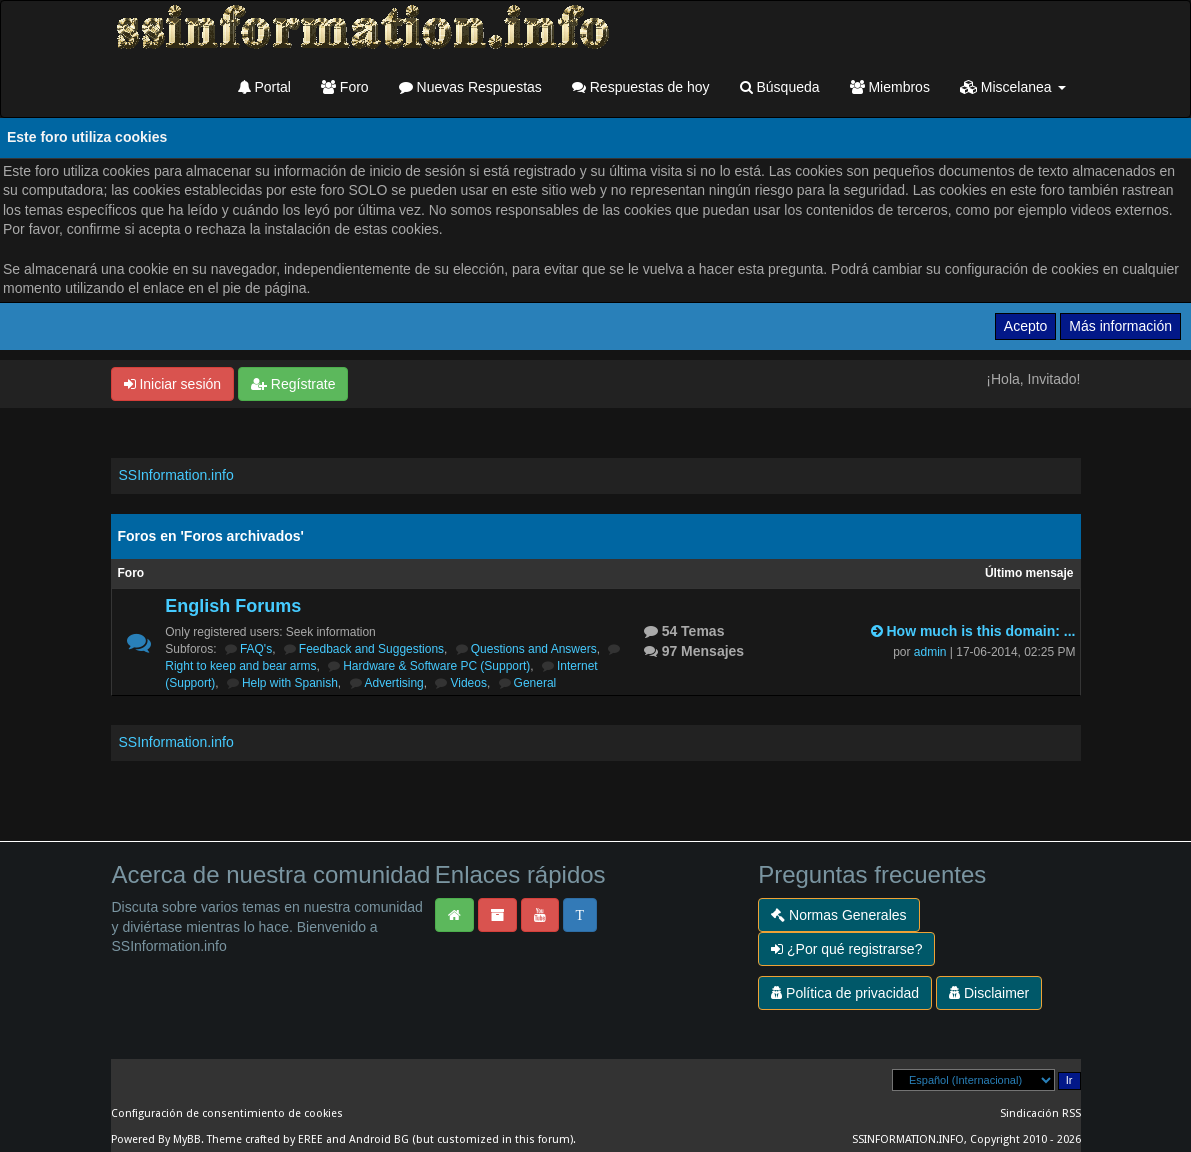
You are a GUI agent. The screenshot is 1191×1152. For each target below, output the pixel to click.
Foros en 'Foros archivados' (211, 536)
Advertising (394, 683)
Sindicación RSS (1040, 1113)
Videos (468, 683)
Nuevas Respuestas (470, 87)
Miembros (890, 87)
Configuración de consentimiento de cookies (227, 1113)
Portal (264, 87)
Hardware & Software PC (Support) (436, 666)
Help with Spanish (290, 683)
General (535, 683)
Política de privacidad (845, 993)
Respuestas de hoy (641, 87)
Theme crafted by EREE (265, 1139)
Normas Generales (838, 915)
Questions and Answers (534, 649)
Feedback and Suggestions (371, 649)
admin (930, 652)
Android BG (379, 1139)
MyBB (187, 1139)
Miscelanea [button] (1013, 87)
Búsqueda (780, 87)
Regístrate (293, 384)
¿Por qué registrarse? (846, 949)
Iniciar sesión (173, 384)
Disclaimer (989, 993)
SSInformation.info (176, 475)
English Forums (233, 606)
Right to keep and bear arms (240, 666)
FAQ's (256, 649)
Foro (345, 87)
